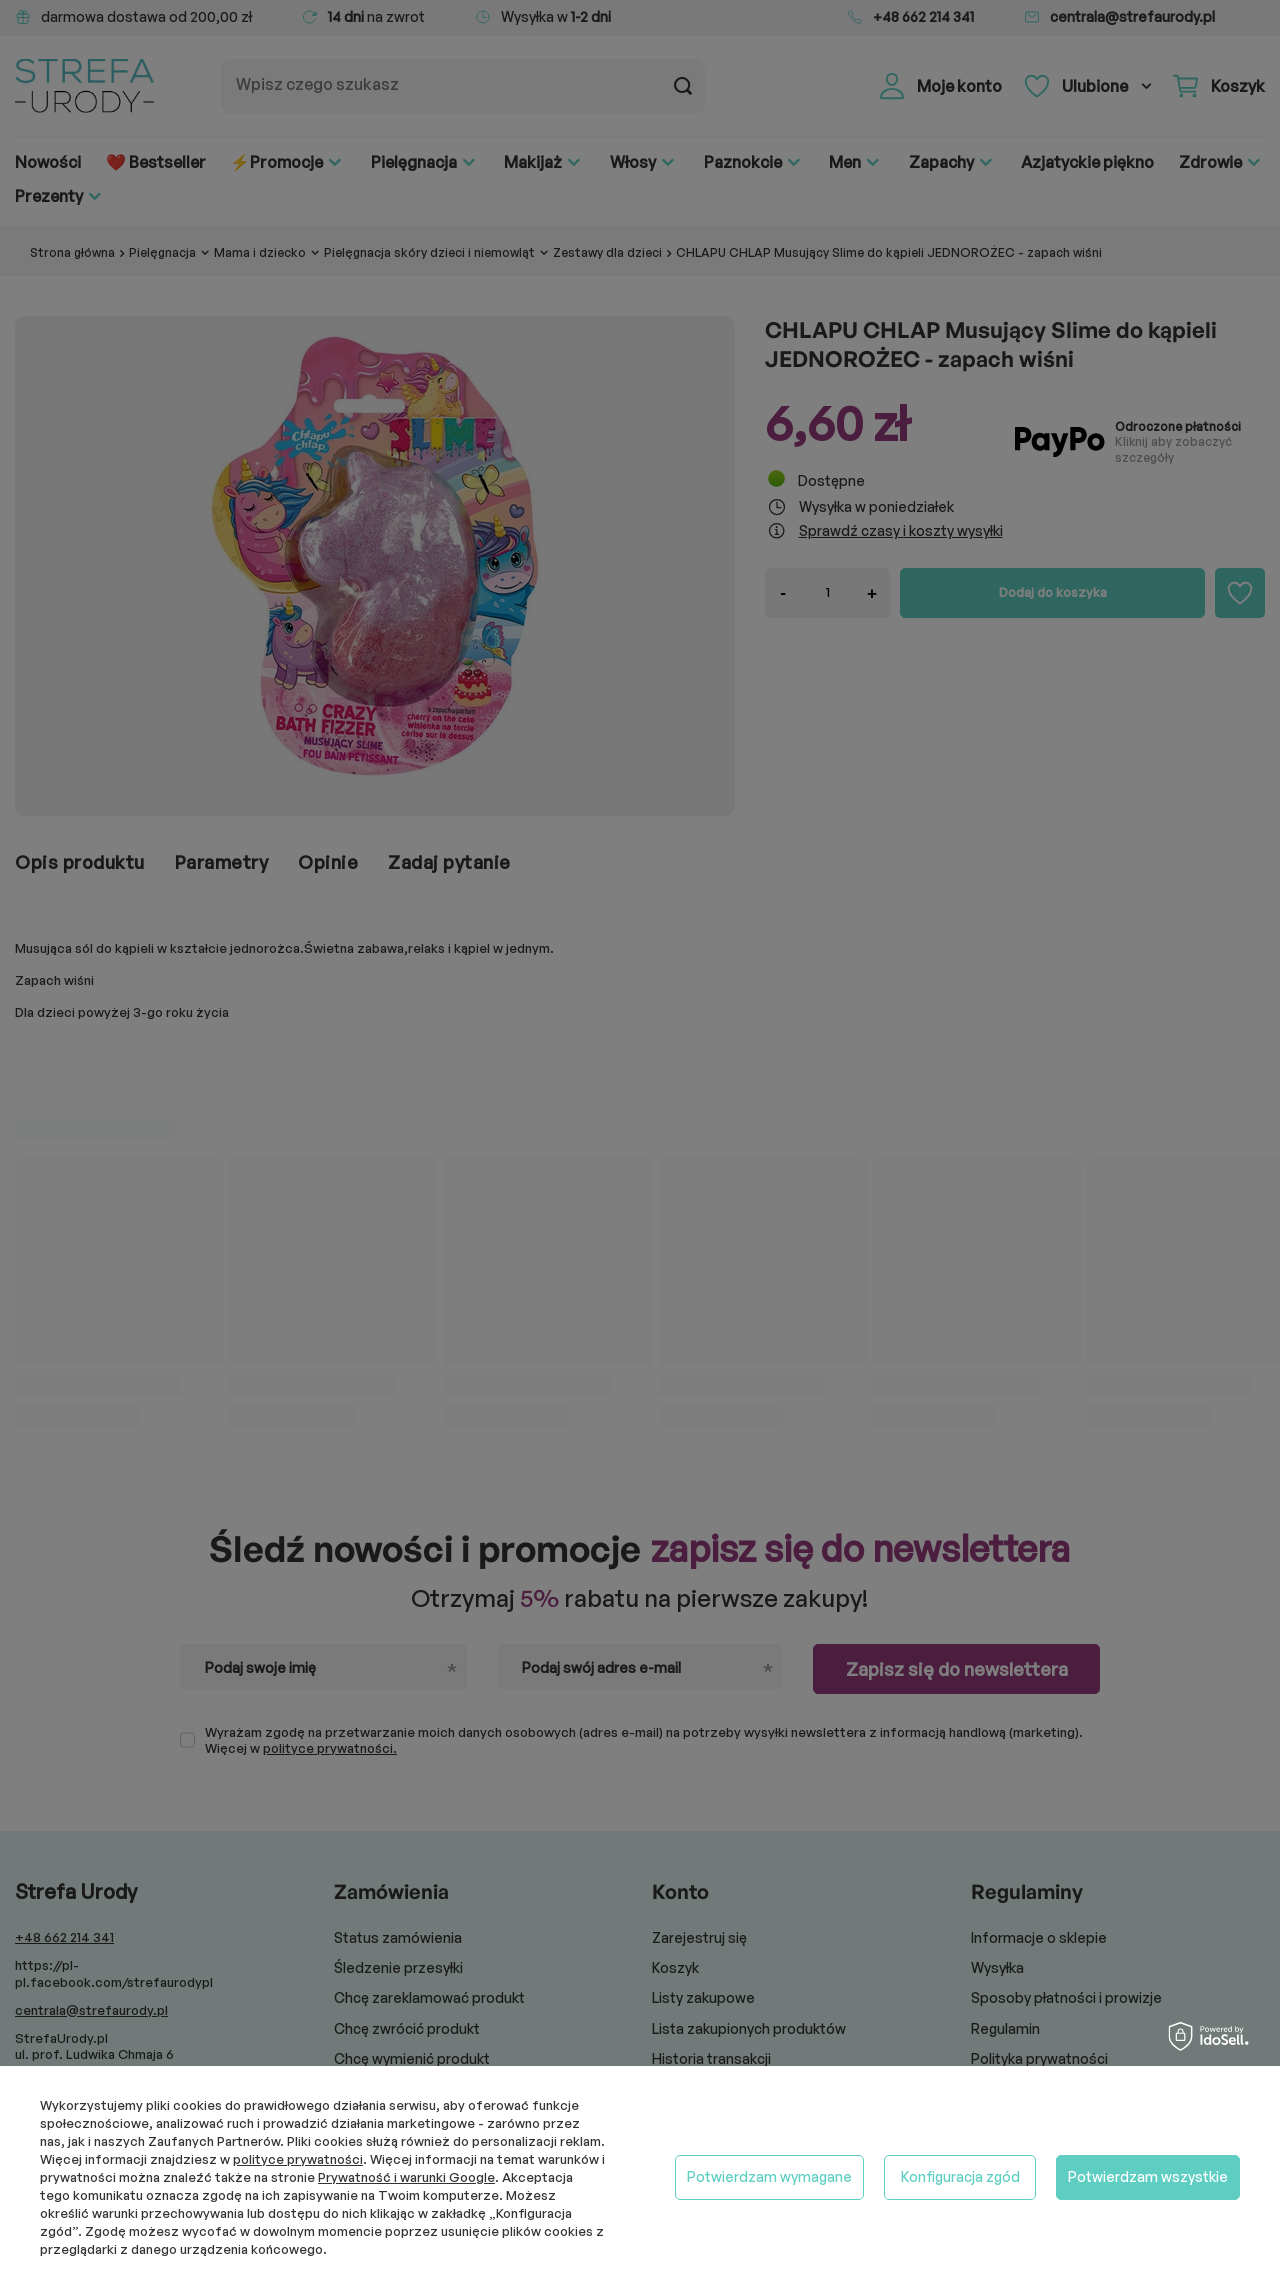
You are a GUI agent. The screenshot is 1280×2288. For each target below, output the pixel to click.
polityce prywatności (298, 2159)
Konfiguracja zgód (960, 2176)
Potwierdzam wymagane (769, 2176)
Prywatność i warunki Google (406, 2177)
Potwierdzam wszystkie (1148, 2176)
